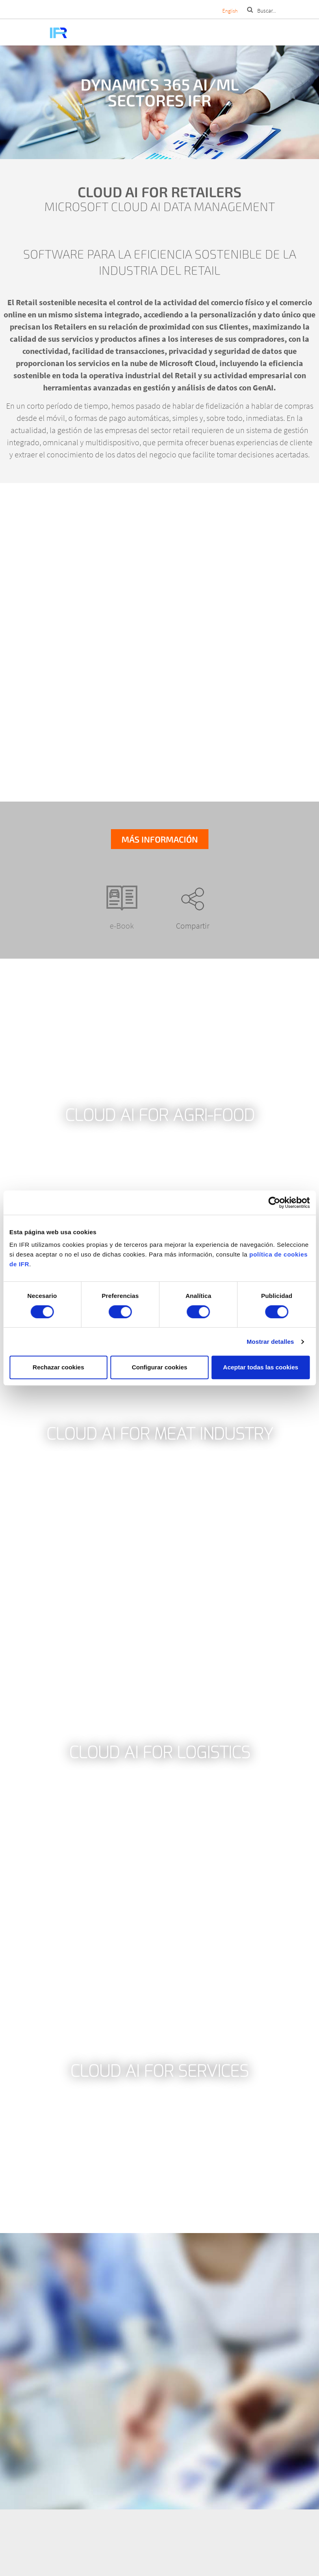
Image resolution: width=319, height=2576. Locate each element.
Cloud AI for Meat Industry (159, 1434)
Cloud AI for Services (159, 2071)
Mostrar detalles (270, 1341)
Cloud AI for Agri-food (159, 1116)
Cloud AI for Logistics (159, 1753)
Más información (160, 839)
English (230, 10)
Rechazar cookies (58, 1367)
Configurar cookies (159, 1367)
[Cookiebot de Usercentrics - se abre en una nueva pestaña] (274, 1202)
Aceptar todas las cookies (260, 1367)
